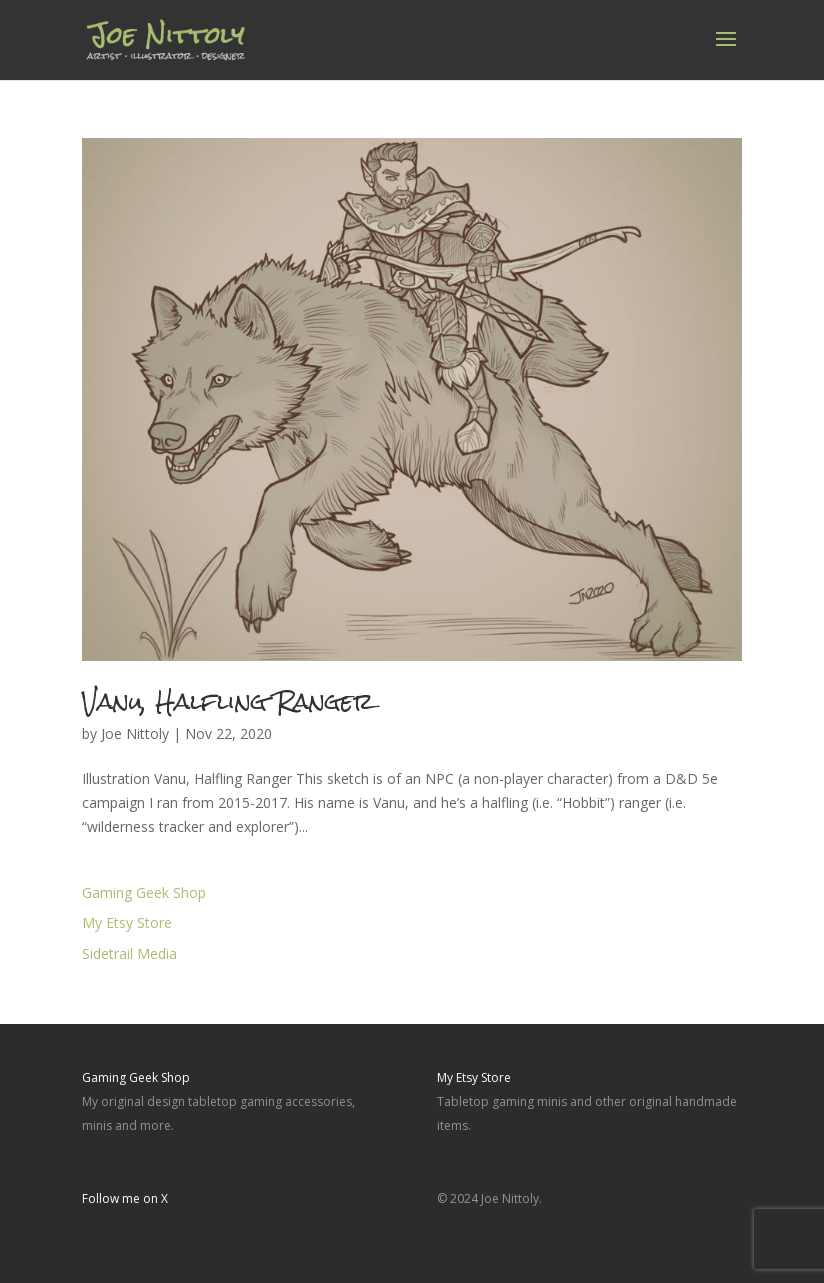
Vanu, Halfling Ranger (228, 701)
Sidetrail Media (129, 953)
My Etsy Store (127, 922)
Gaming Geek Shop (144, 892)
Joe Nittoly (135, 733)
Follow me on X (125, 1198)
